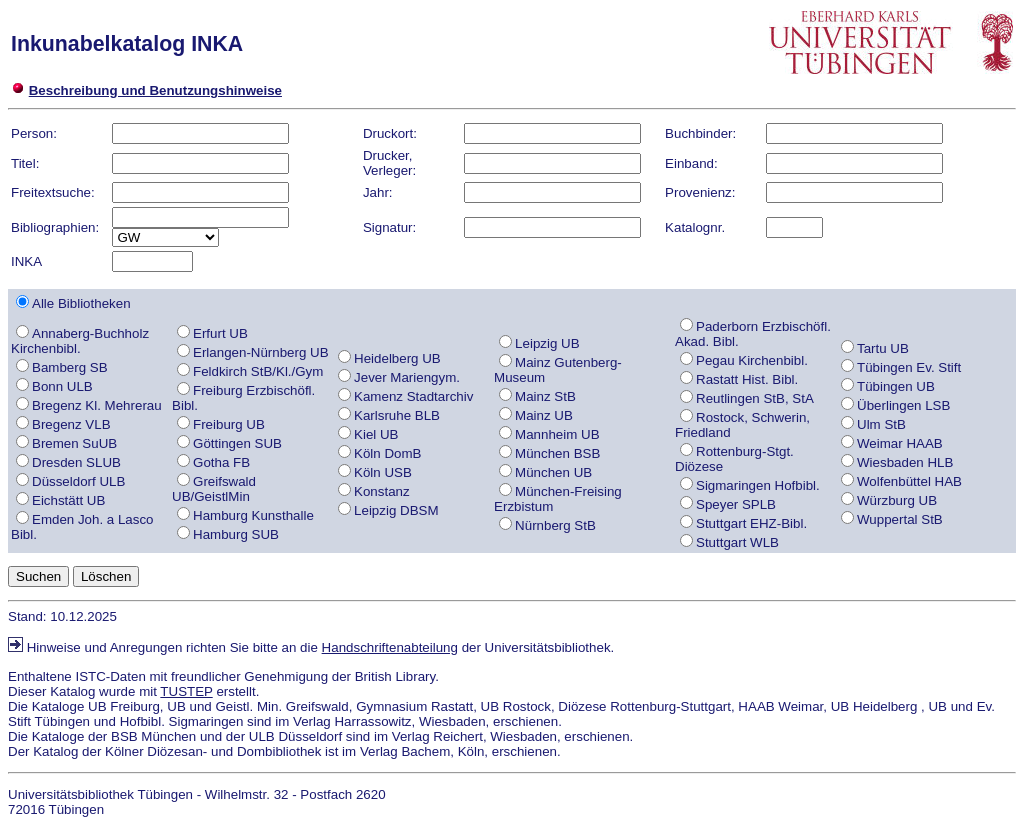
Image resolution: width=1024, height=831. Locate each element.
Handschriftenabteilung (390, 647)
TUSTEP (186, 691)
